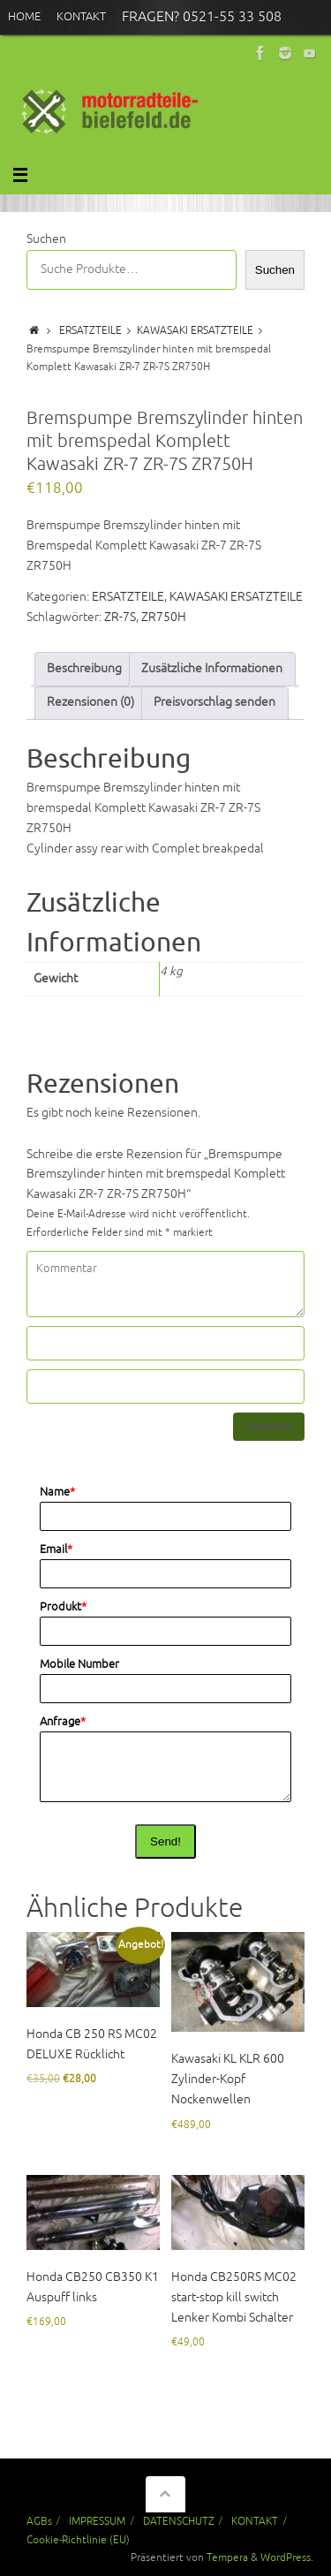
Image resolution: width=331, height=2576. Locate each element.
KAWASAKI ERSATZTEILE (195, 330)
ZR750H (163, 617)
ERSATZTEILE (90, 330)
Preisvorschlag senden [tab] (214, 701)
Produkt (63, 1607)
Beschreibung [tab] (84, 668)
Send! (165, 1841)
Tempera (227, 2557)
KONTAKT (254, 2521)
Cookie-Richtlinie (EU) (78, 2540)
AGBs (39, 2521)
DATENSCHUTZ (178, 2521)
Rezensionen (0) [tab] (90, 701)
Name (57, 1492)
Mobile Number (79, 1664)
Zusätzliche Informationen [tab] (211, 668)
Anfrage (63, 1722)
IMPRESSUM (97, 2521)
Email (56, 1549)
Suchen (46, 238)
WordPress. (286, 2557)
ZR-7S (120, 617)
